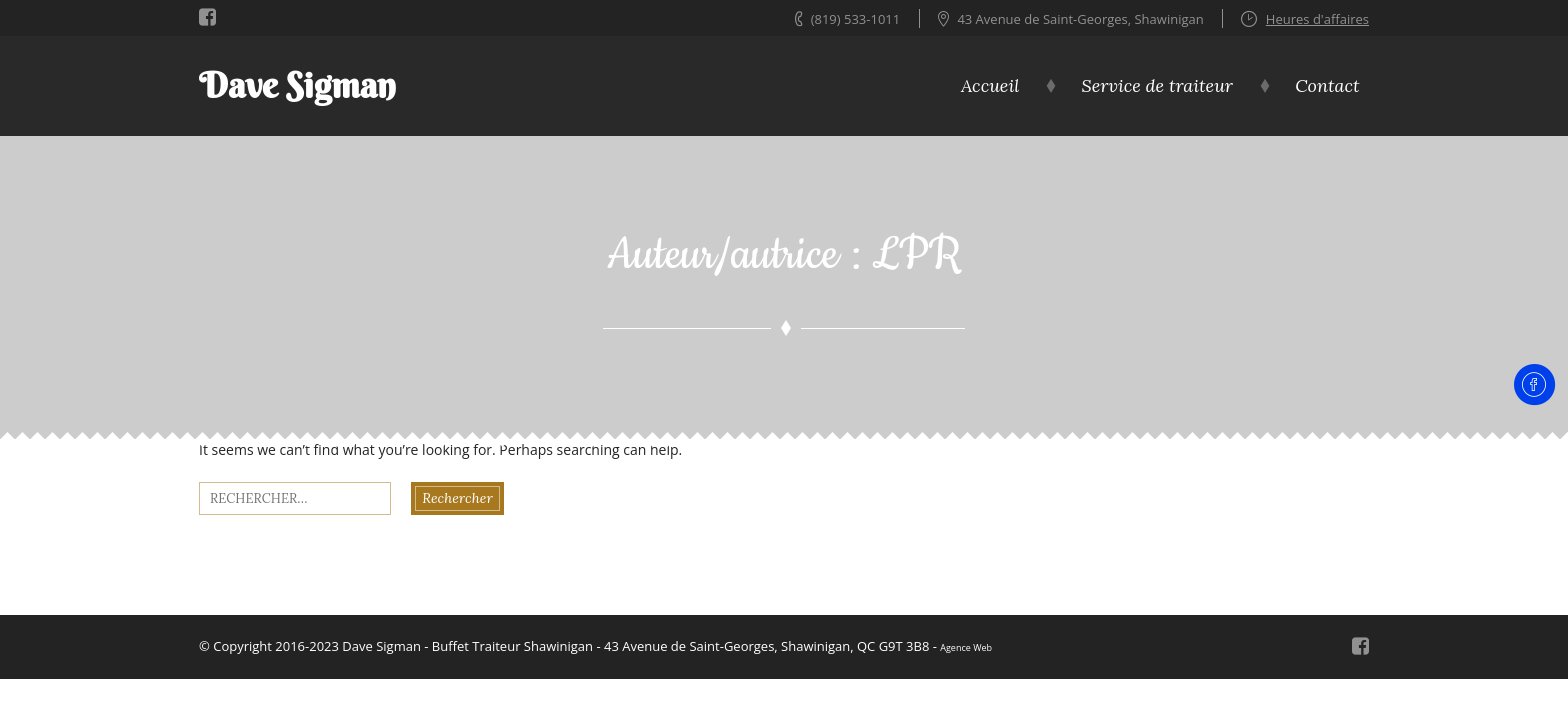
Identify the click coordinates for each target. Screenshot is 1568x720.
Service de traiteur (1158, 85)
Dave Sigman (297, 85)
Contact (1327, 85)
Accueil (990, 85)
